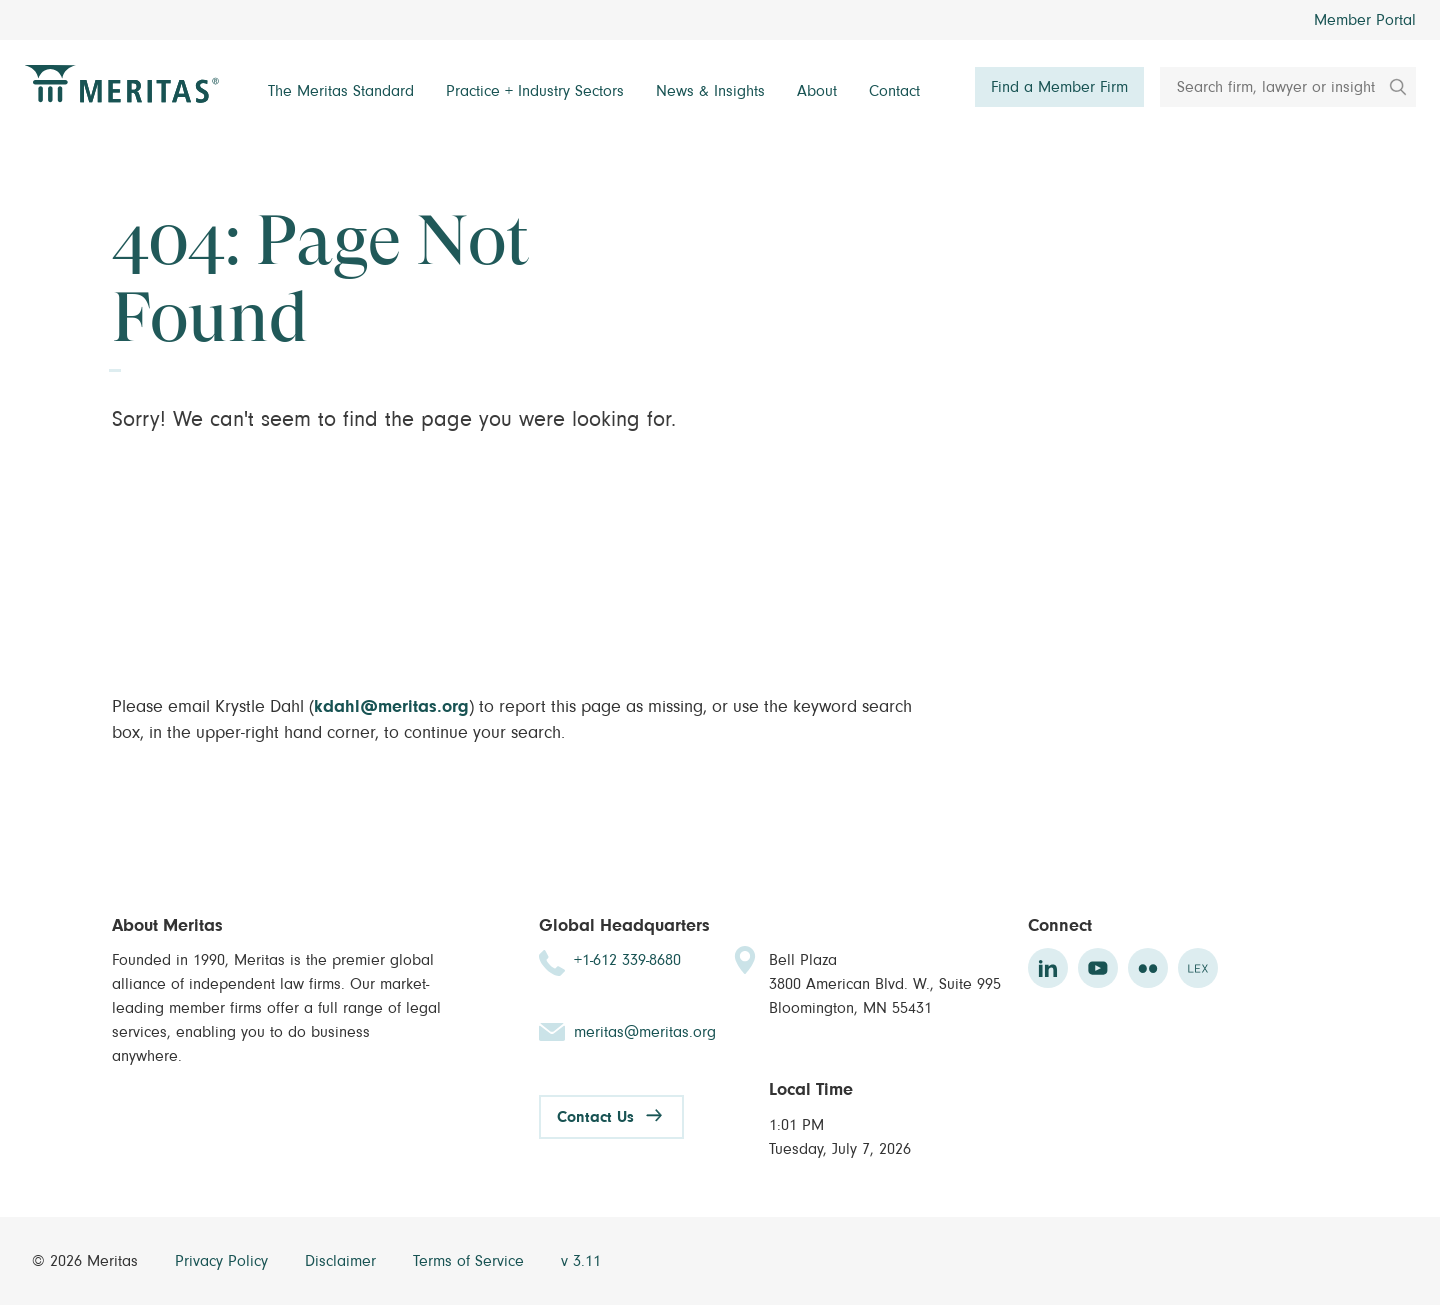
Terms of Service (471, 1261)
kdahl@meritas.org (391, 707)
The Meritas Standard (341, 91)
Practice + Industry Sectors (535, 91)
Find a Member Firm (1059, 87)
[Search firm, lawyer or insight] (1288, 87)
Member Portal (1365, 20)
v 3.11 (581, 1261)
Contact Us (595, 1117)
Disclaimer (343, 1261)
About (817, 91)
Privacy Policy (224, 1261)
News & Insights (710, 91)
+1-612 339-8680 (627, 960)
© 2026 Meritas (87, 1261)
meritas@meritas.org (645, 1032)
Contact (894, 91)
